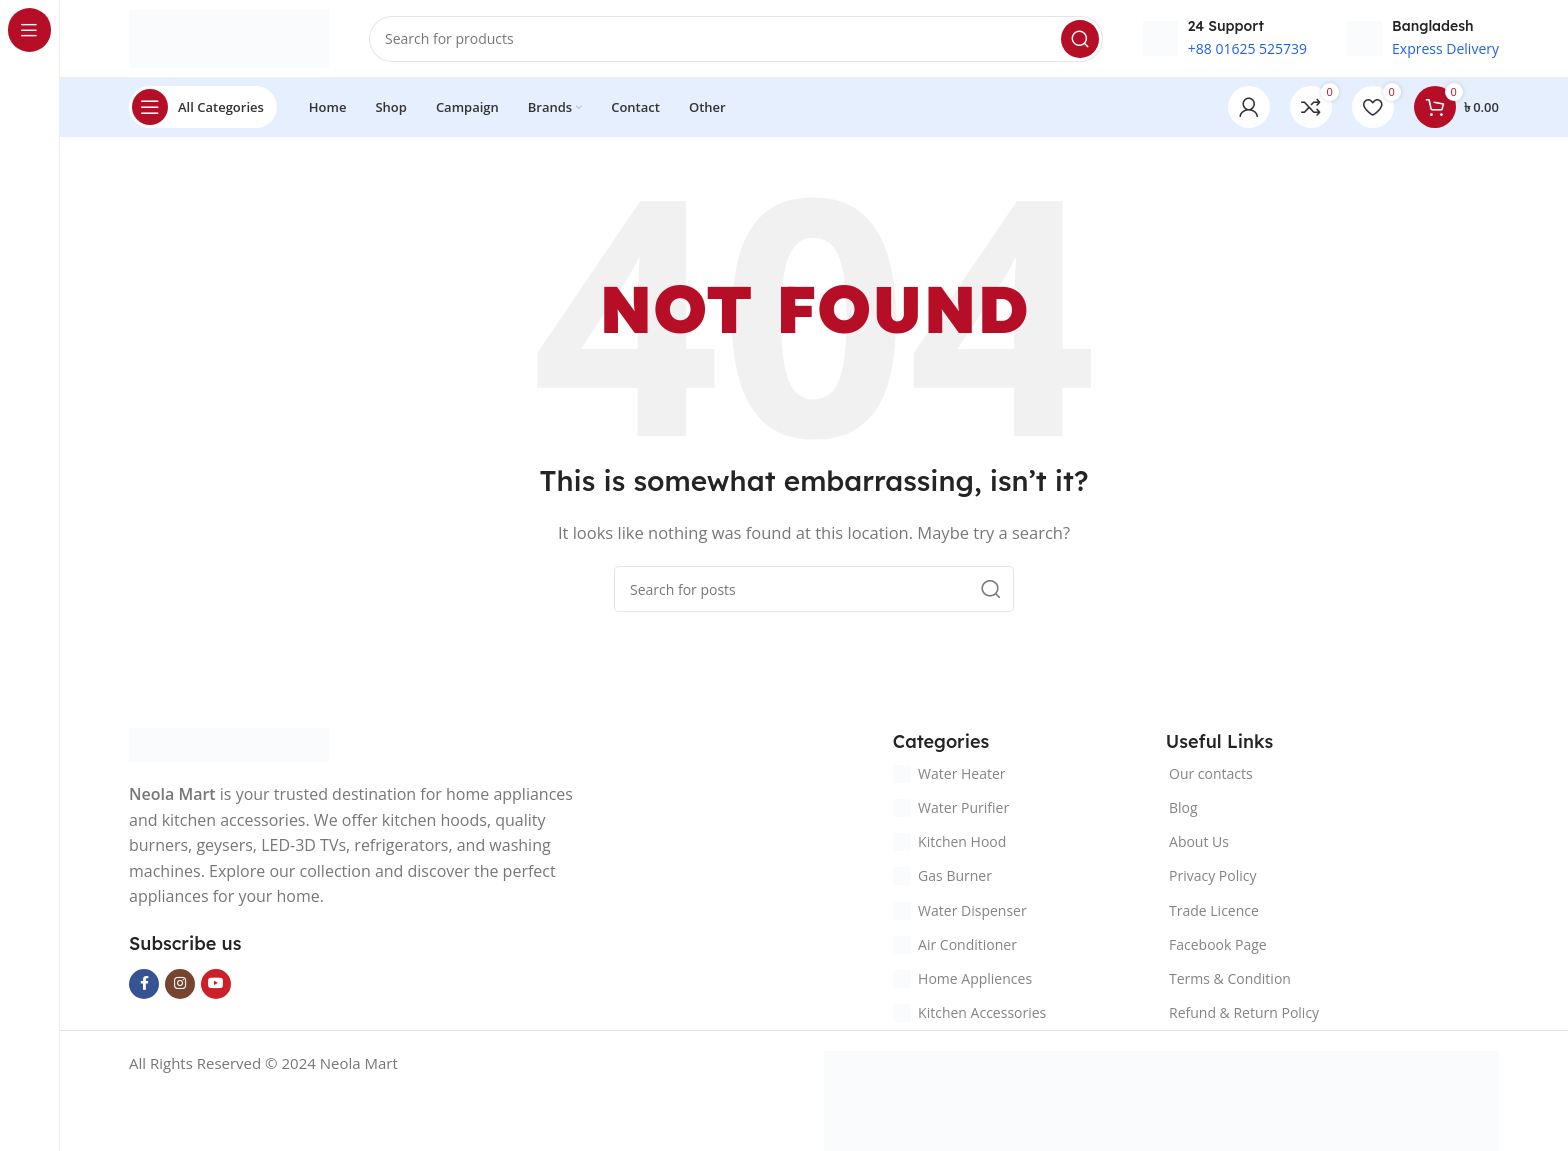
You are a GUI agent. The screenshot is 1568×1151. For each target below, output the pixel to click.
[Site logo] (229, 38)
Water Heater (949, 775)
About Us (1199, 844)
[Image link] (229, 746)
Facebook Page (1218, 946)
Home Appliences (962, 980)
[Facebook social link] (144, 986)
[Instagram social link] (180, 986)
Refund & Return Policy (1244, 1015)
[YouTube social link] (216, 986)
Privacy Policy (1212, 878)
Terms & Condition (1230, 980)
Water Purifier (951, 809)
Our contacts (1211, 775)
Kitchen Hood (949, 844)
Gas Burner (942, 878)
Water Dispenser (960, 912)
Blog (1183, 809)
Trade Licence (1214, 912)
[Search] (736, 40)
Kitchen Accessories (969, 1015)
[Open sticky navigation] (203, 110)
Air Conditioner (955, 946)
